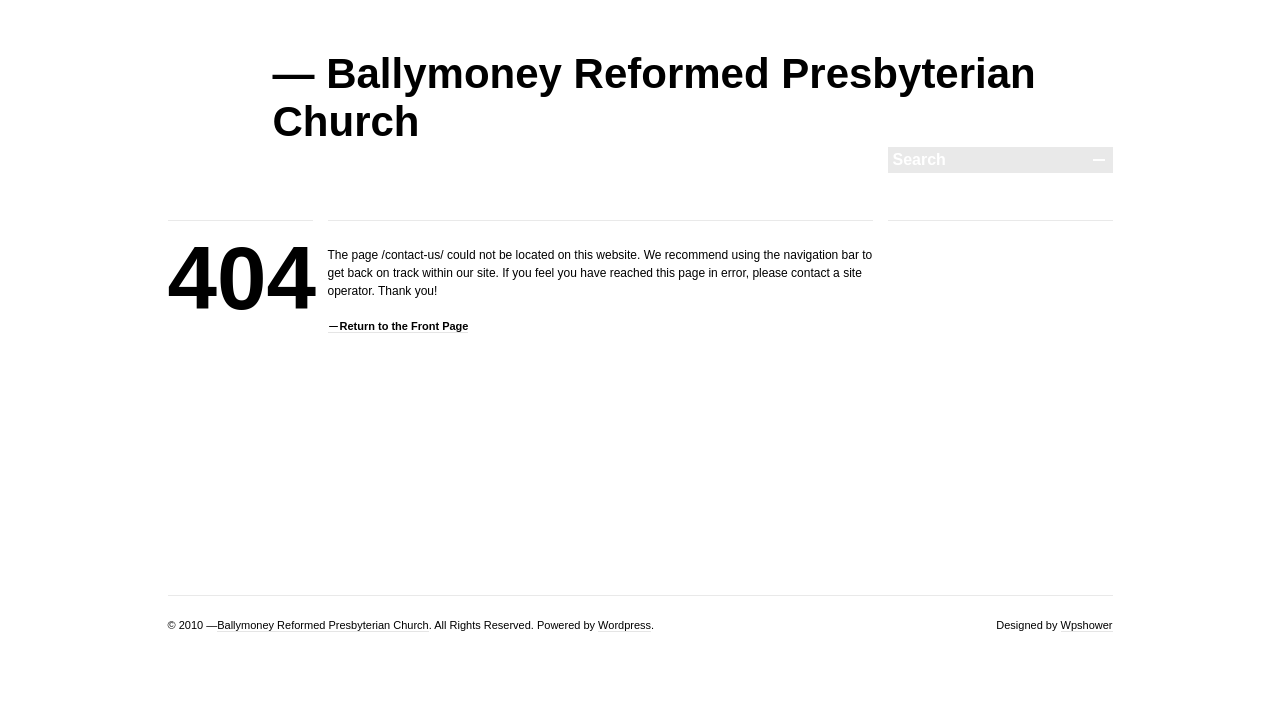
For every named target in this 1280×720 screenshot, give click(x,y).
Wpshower (1087, 625)
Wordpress (624, 625)
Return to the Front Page (404, 326)
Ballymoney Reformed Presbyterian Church (323, 625)
